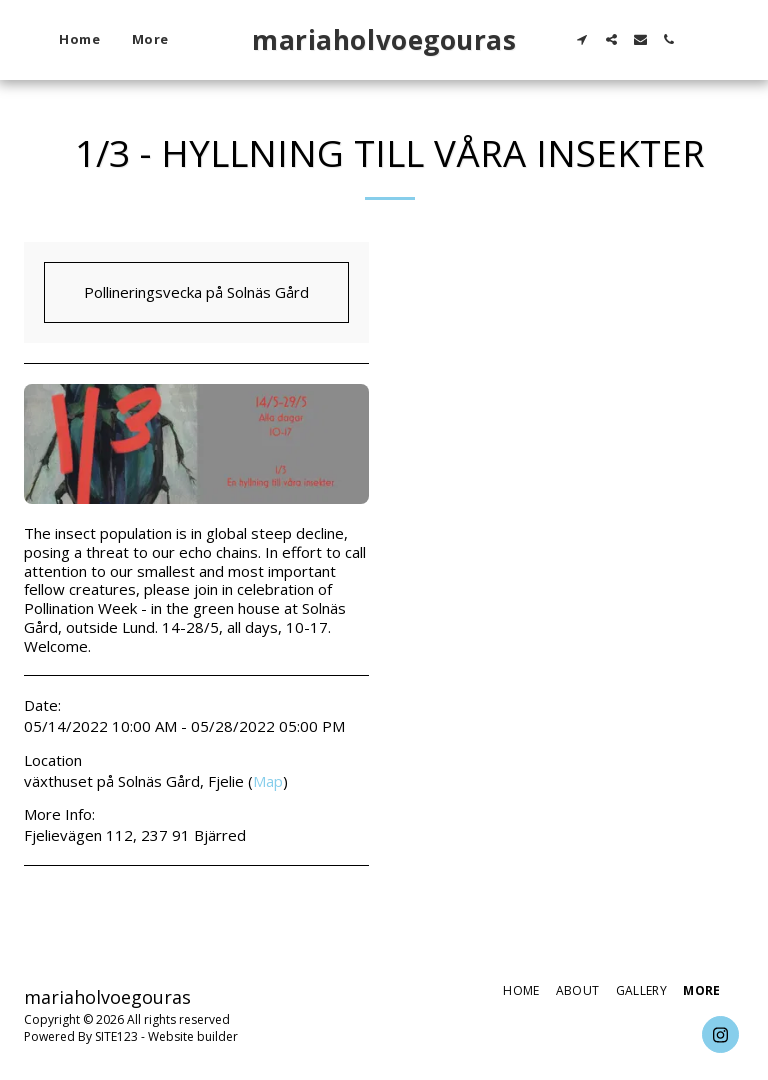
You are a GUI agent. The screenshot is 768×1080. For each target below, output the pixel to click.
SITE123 (116, 1036)
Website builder (193, 1036)
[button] (582, 39)
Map (268, 781)
